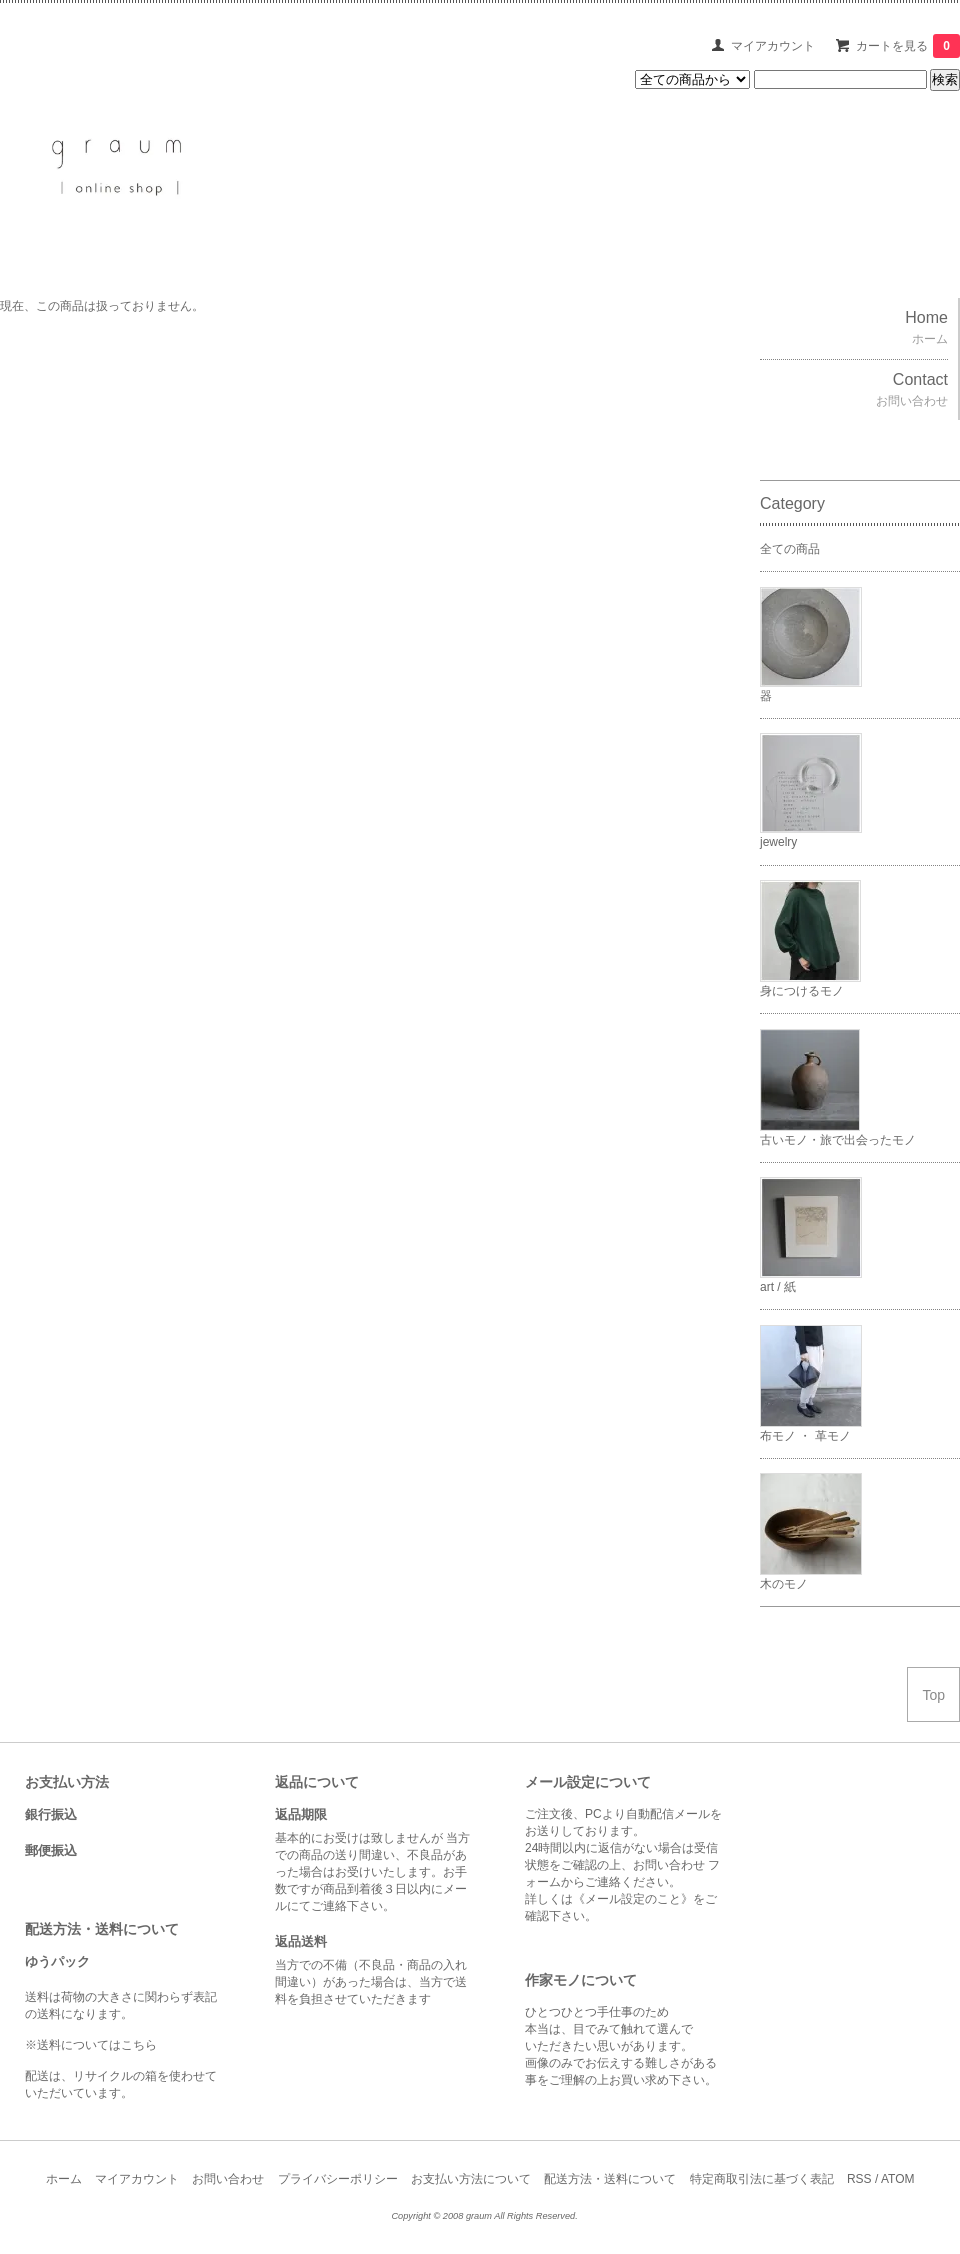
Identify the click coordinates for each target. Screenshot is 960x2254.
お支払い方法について (471, 2179)
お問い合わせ (228, 2179)
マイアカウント (773, 46)
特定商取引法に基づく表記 (762, 2179)
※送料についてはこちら (91, 2045)
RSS (859, 2179)
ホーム (64, 2179)
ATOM (898, 2179)
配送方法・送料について (610, 2179)
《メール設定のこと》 (633, 1899)
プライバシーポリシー (338, 2179)
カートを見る (908, 46)
